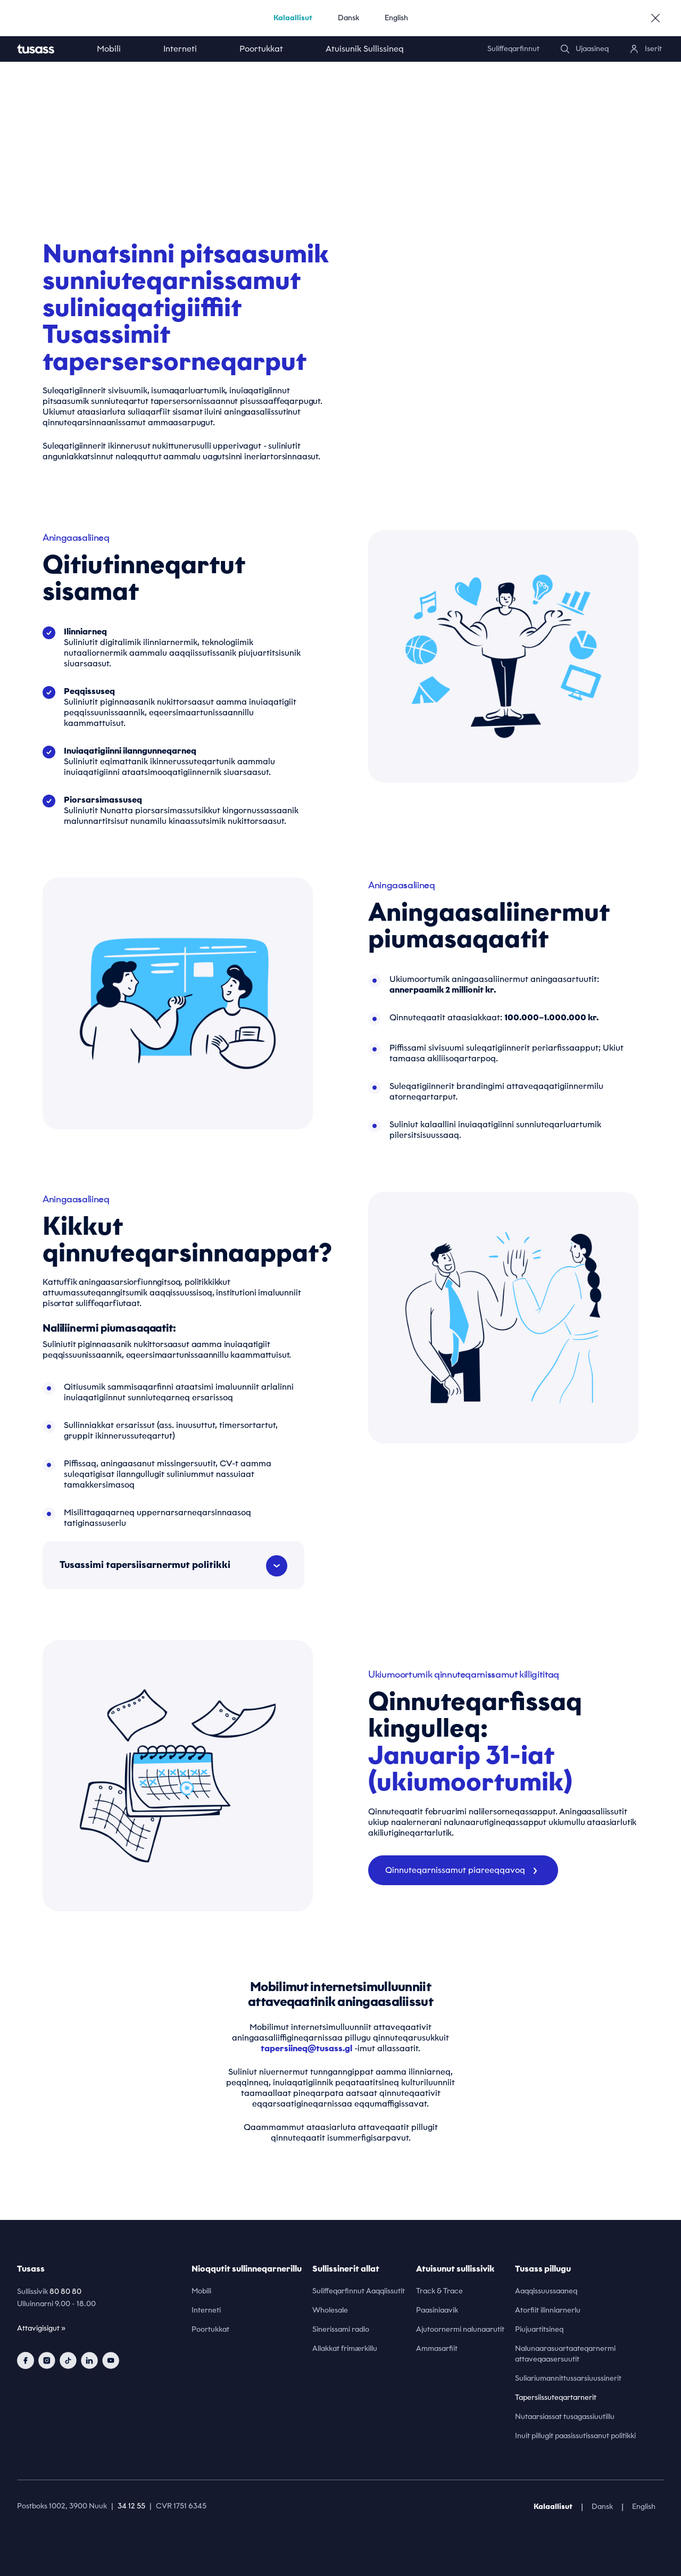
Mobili (109, 49)
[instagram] (46, 2360)
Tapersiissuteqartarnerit (555, 2397)
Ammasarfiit (437, 2348)
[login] (645, 49)
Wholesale (330, 2310)
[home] (46, 49)
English (396, 17)
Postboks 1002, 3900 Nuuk (62, 2506)
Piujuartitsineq (539, 2329)
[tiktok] (68, 2360)
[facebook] (25, 2360)
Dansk (348, 17)
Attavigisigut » (41, 2328)
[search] (584, 49)
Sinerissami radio (340, 2329)
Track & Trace (439, 2291)
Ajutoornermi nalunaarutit (460, 2329)
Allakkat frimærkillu (344, 2348)
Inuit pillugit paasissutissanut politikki (575, 2435)
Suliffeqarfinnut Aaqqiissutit (358, 2291)
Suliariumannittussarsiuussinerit (568, 2378)
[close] (655, 18)
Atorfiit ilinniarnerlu (547, 2310)
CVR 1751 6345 (181, 2506)
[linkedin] (89, 2360)
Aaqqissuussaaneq (546, 2291)
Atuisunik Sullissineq (365, 49)
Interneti (180, 49)
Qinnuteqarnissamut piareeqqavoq (461, 1870)
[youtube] (110, 2360)
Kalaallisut (292, 17)
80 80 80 (65, 2291)
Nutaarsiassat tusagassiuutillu (564, 2416)
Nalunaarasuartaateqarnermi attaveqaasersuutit (565, 2354)
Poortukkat (261, 49)
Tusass (31, 2269)
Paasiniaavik (437, 2310)
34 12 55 (131, 2506)
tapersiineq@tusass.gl (306, 2048)
